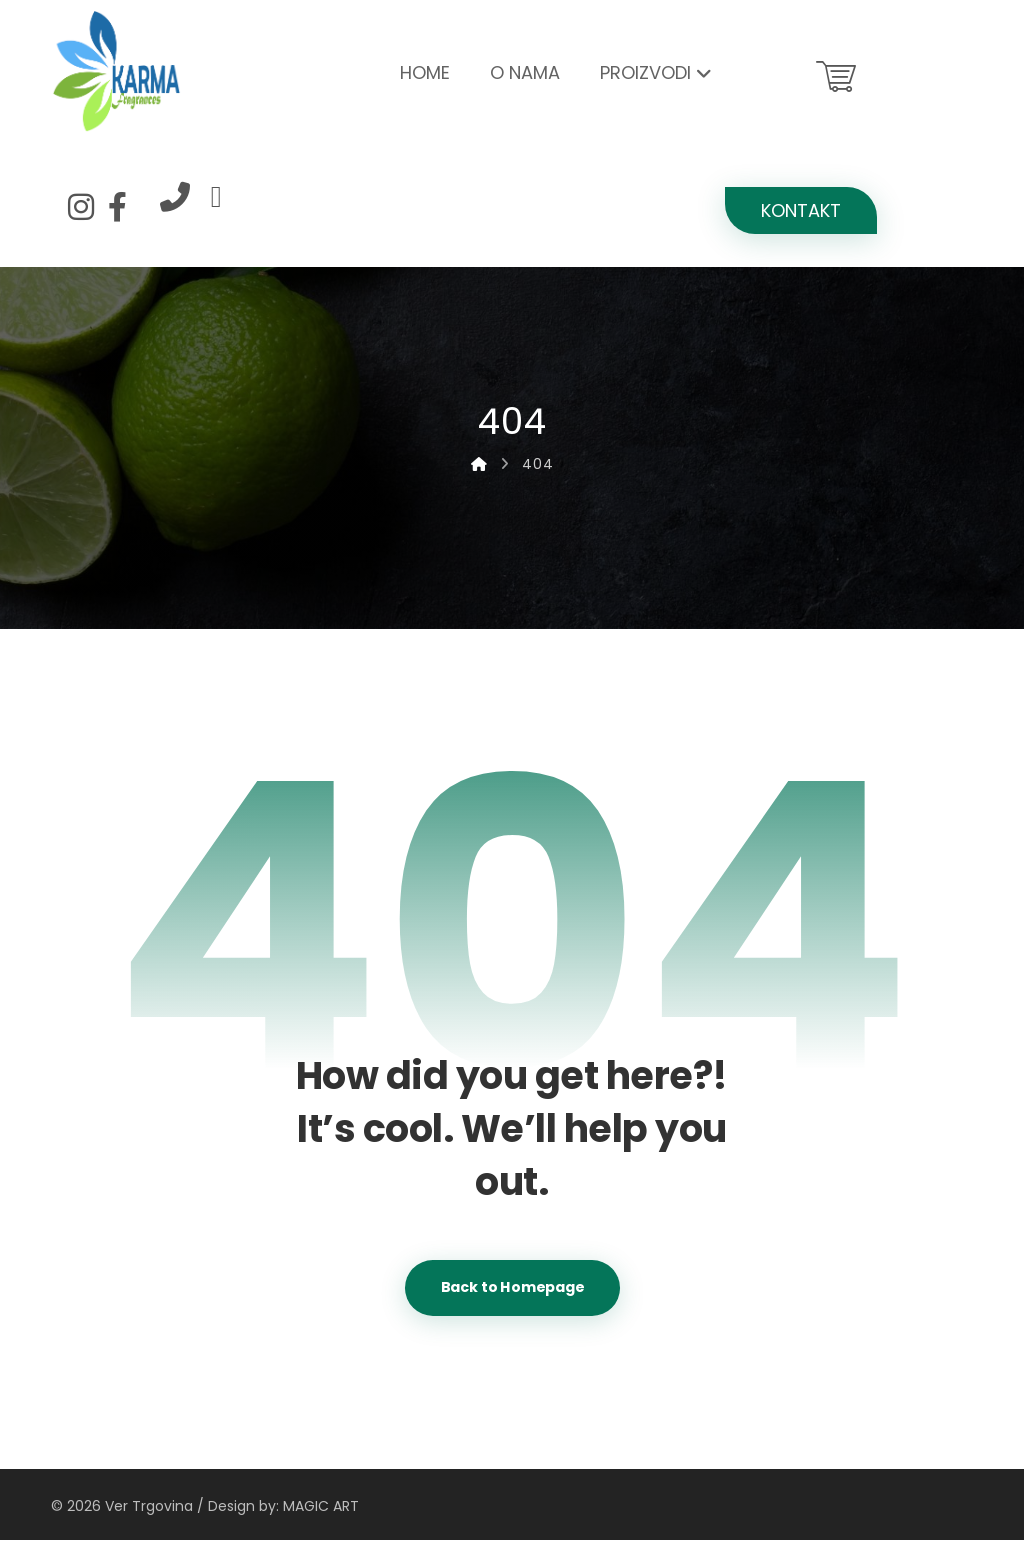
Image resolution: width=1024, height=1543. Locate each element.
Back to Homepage (512, 1289)
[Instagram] (81, 207)
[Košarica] (836, 74)
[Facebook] (117, 207)
